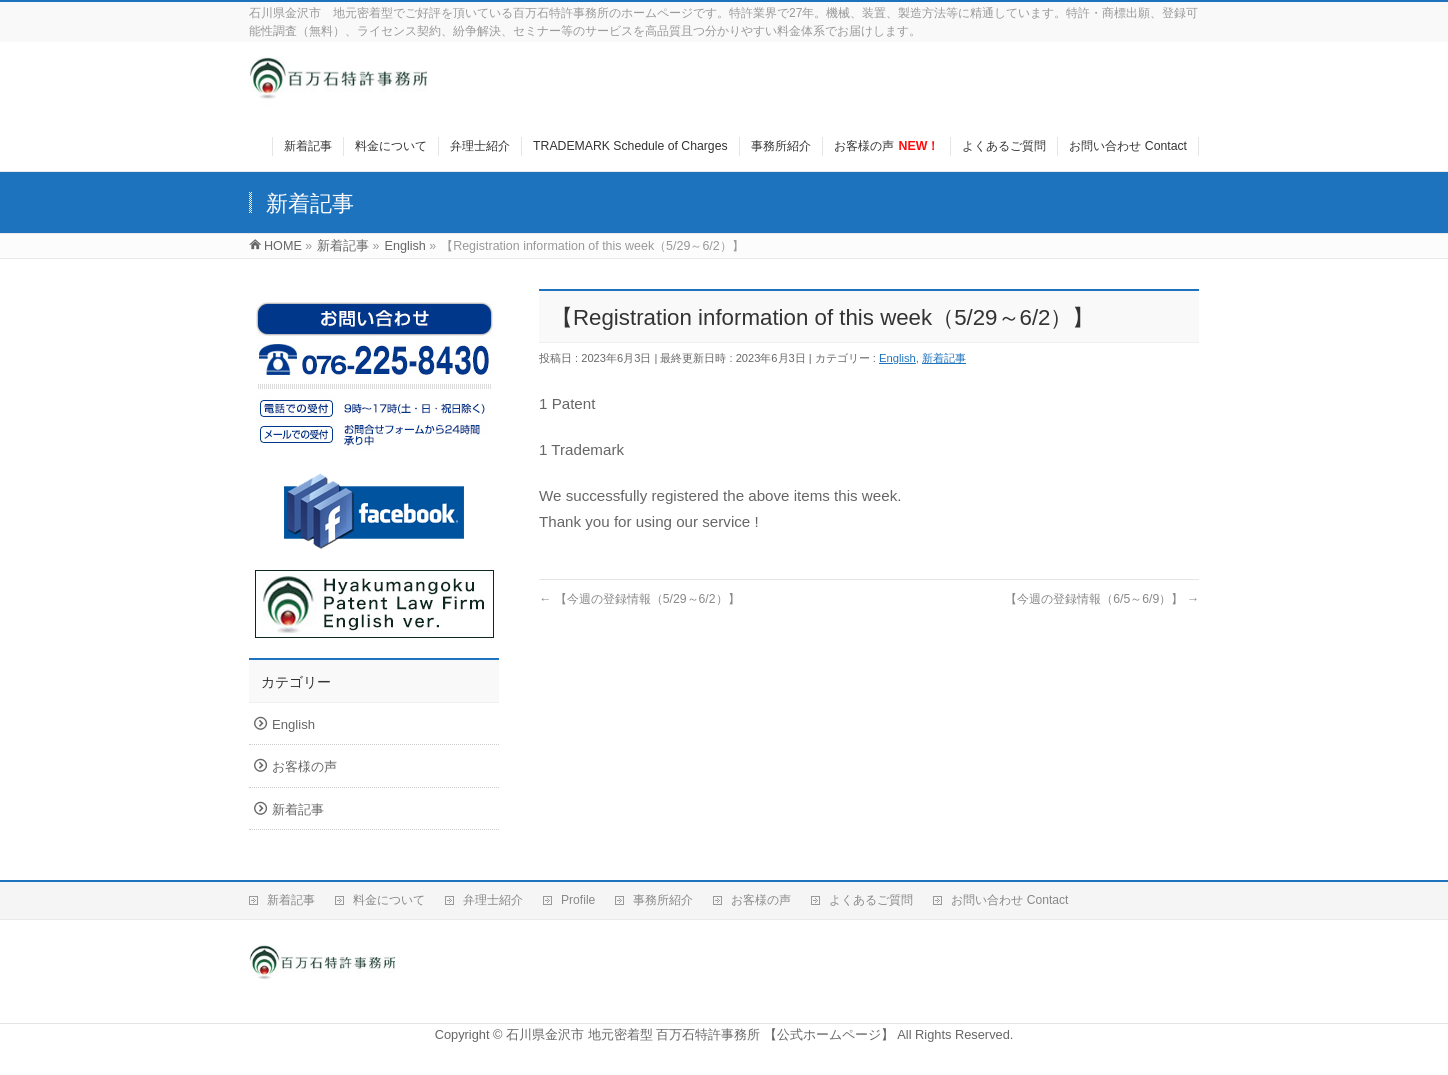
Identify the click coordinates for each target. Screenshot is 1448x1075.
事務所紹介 (663, 900)
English (897, 358)
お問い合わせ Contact (1009, 900)
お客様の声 (304, 766)
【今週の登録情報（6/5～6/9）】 (1102, 599)
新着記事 (944, 358)
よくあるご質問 (871, 900)
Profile (578, 900)
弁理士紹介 (493, 900)
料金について (389, 900)
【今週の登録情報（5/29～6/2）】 (639, 599)
